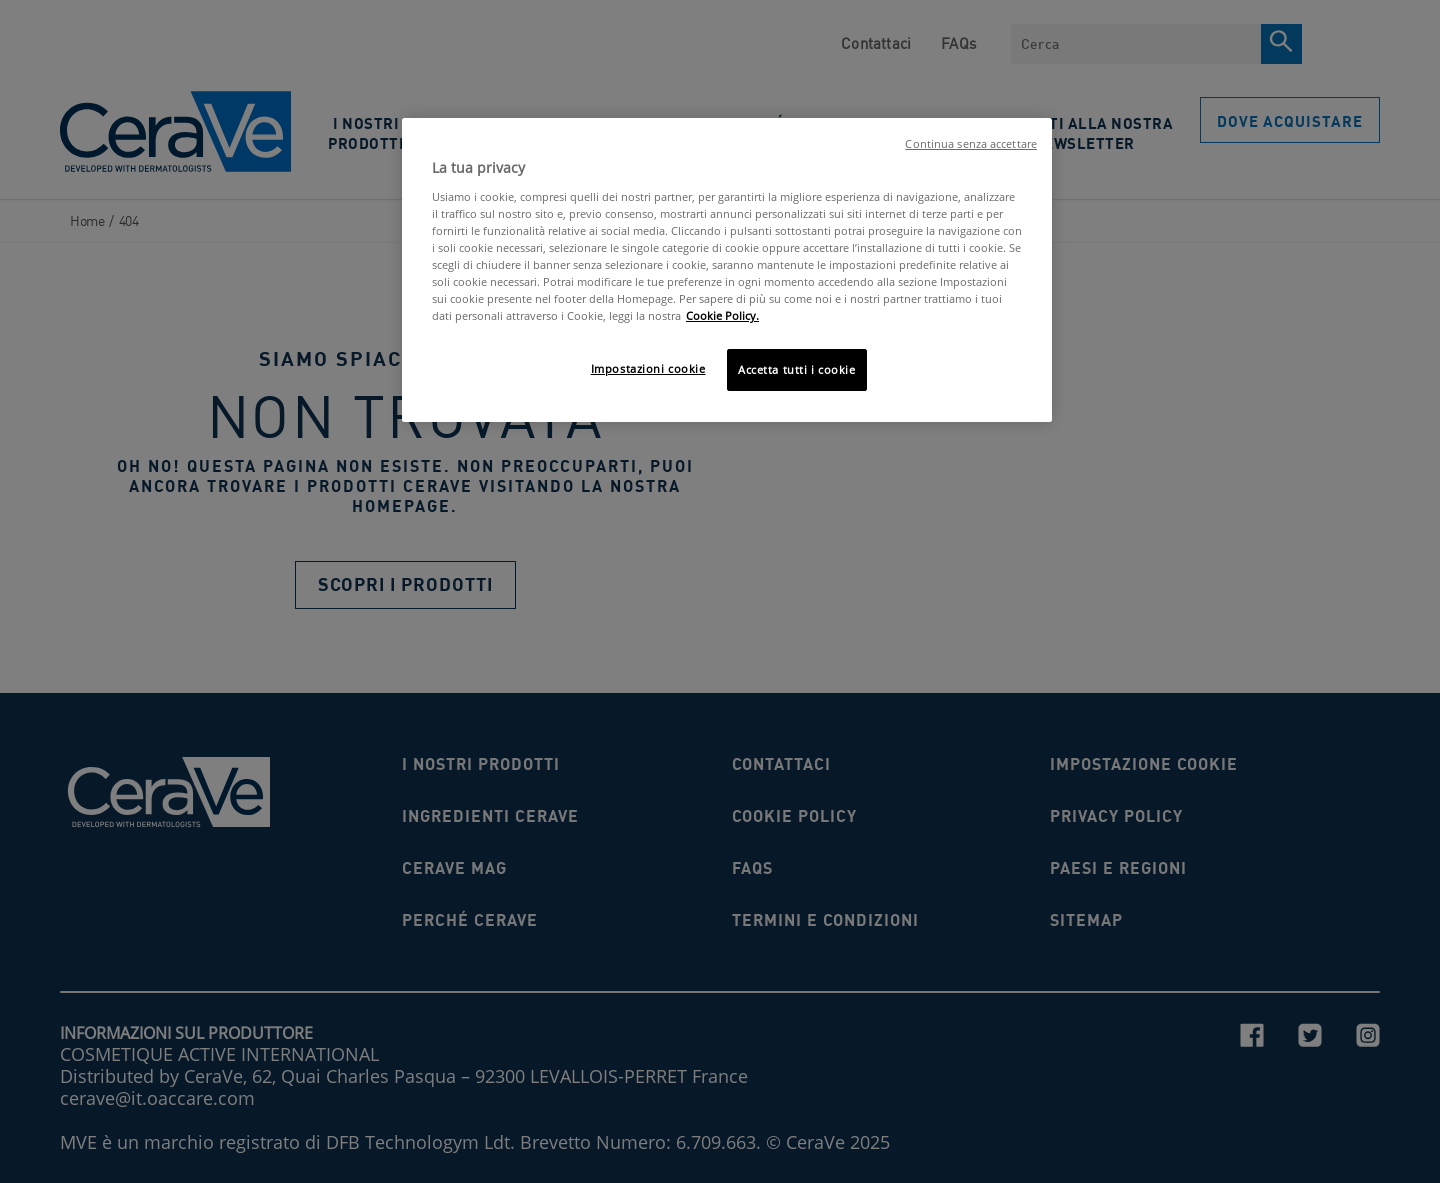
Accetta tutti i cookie (797, 369)
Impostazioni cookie (648, 368)
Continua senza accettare (971, 144)
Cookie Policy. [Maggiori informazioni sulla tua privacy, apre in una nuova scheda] (722, 315)
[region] (727, 270)
